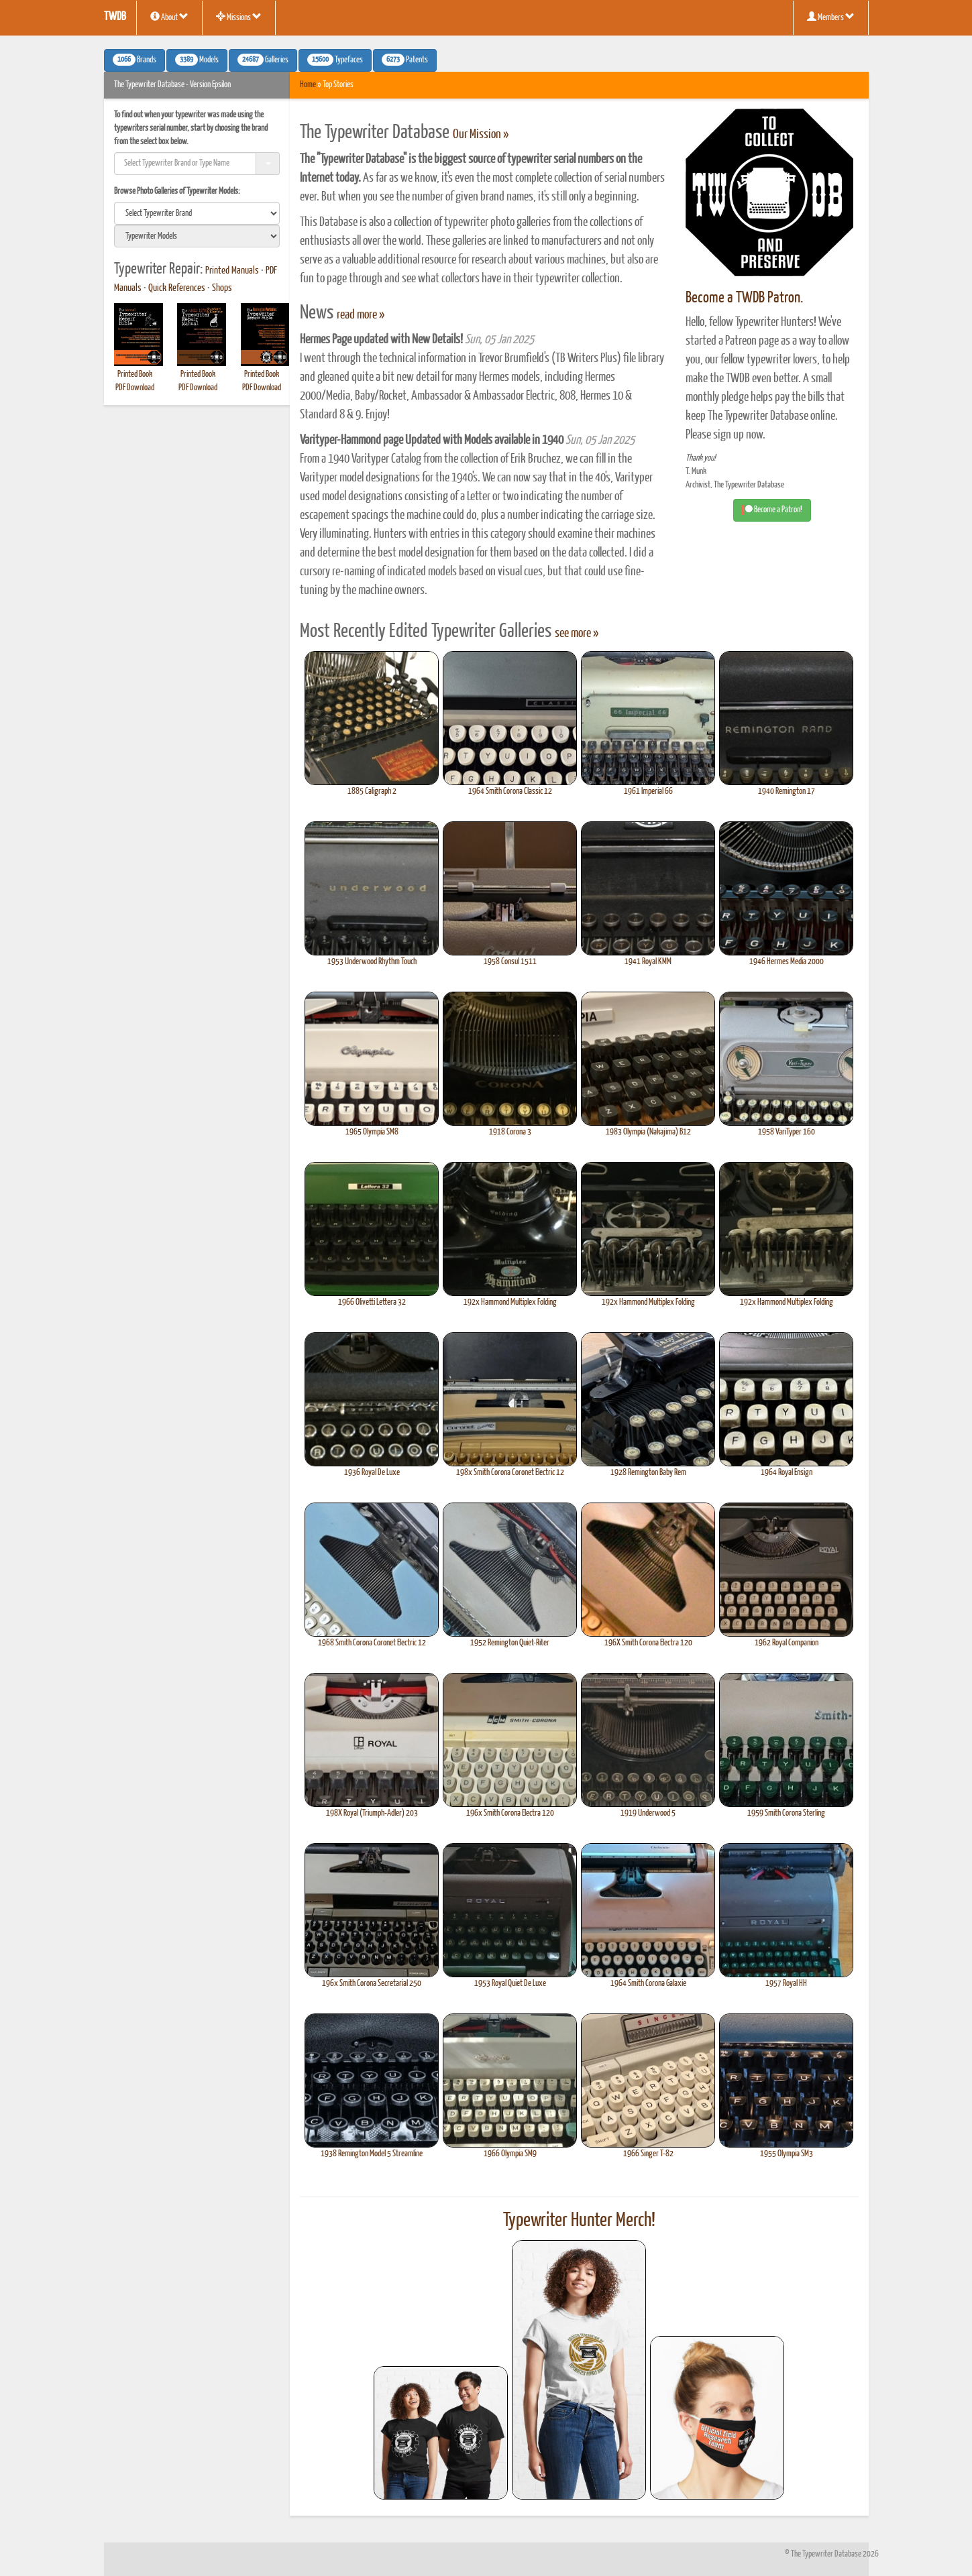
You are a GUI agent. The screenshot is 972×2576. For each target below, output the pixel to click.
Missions (239, 16)
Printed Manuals (232, 271)
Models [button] (197, 60)
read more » (360, 315)
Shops (222, 288)
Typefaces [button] (335, 60)
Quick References (176, 288)
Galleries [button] (262, 60)
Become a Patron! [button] (772, 510)
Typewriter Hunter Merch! (579, 2220)
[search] (197, 213)
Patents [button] (405, 60)
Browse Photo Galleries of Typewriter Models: (177, 191)
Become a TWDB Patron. (744, 298)
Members (831, 16)
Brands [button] (134, 60)
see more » (576, 634)
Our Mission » (480, 135)
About (169, 16)
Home (308, 84)
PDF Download (134, 388)
